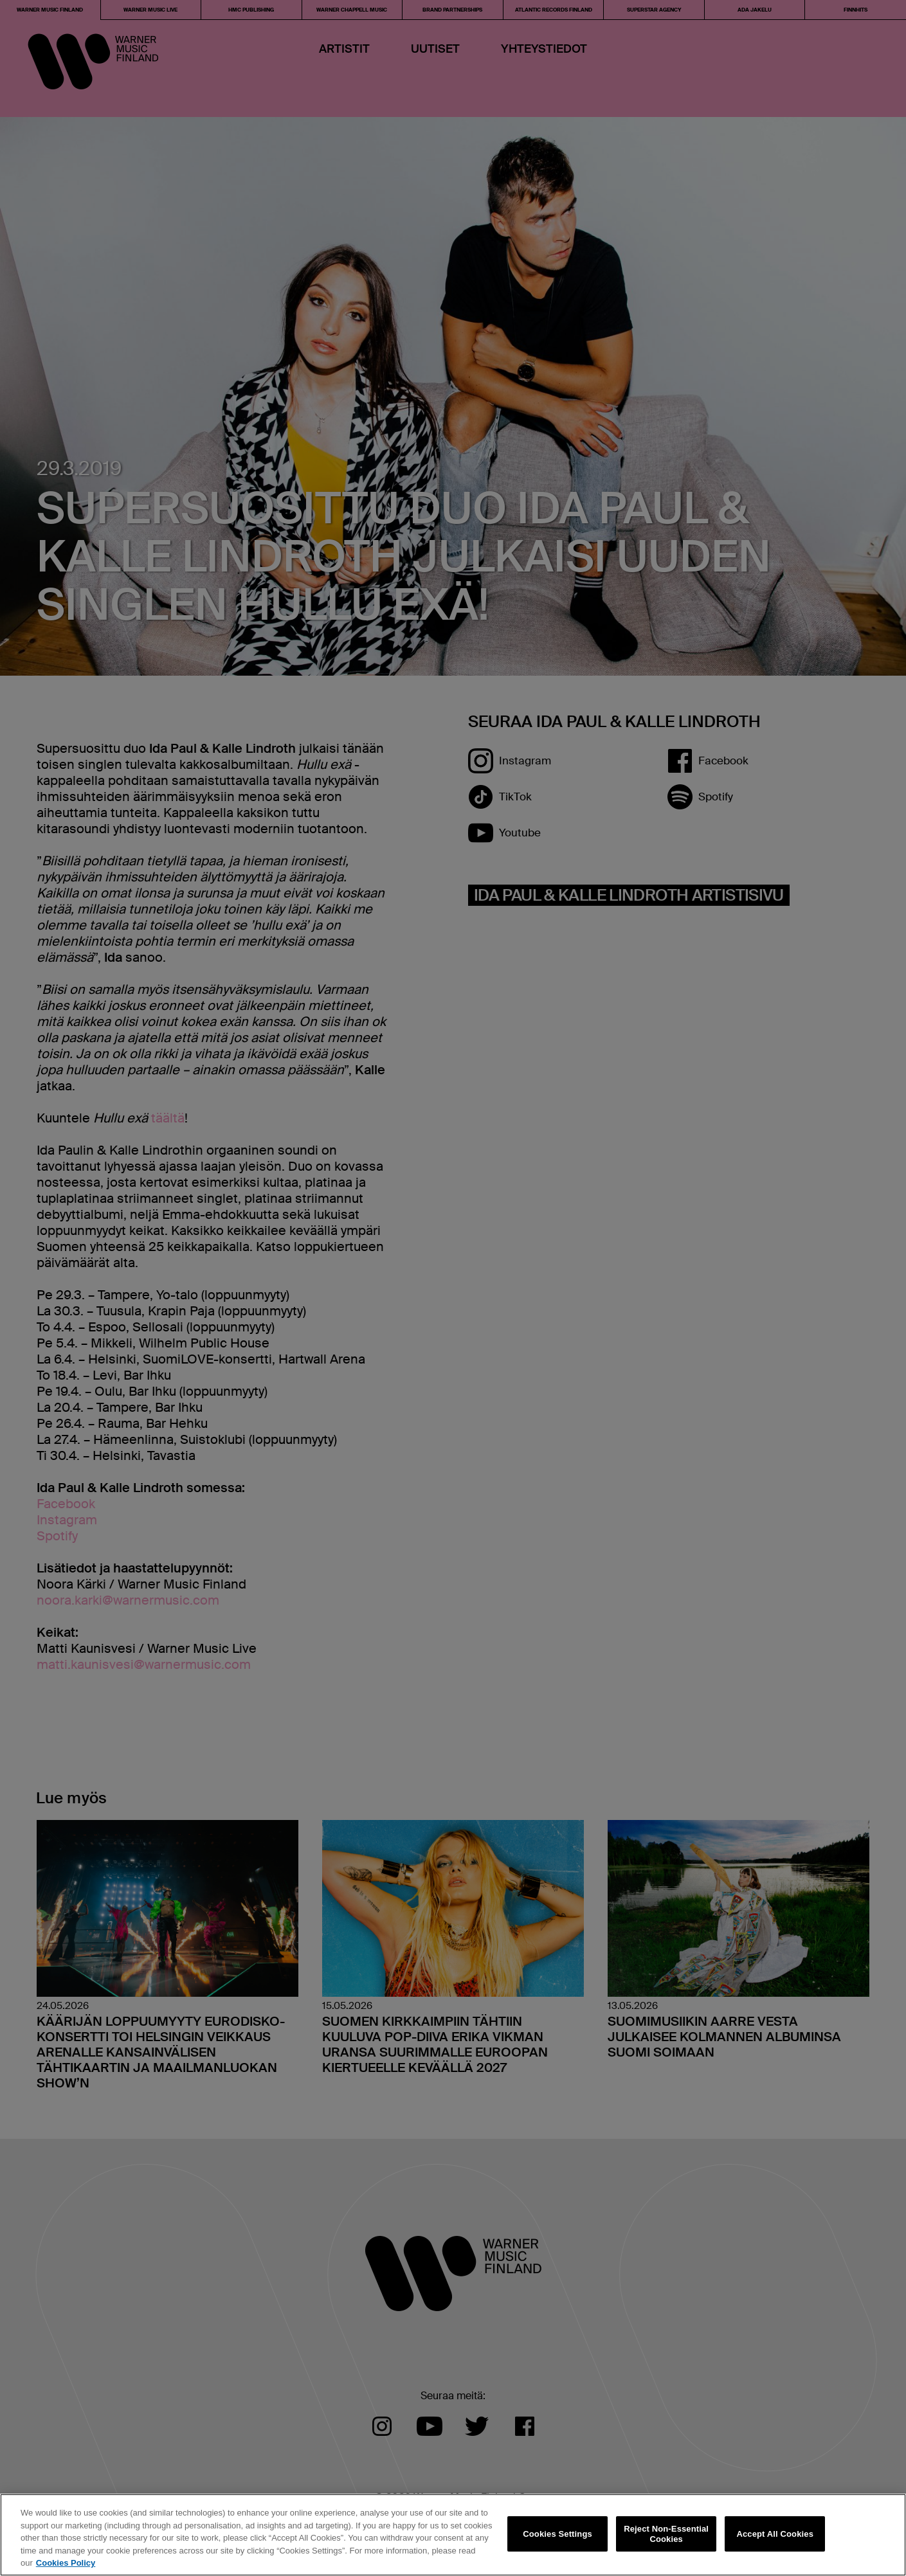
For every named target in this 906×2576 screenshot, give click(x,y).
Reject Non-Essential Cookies (666, 2534)
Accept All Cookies (774, 2534)
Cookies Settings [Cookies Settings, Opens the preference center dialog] (557, 2534)
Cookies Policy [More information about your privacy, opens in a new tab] (65, 2563)
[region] (453, 2535)
